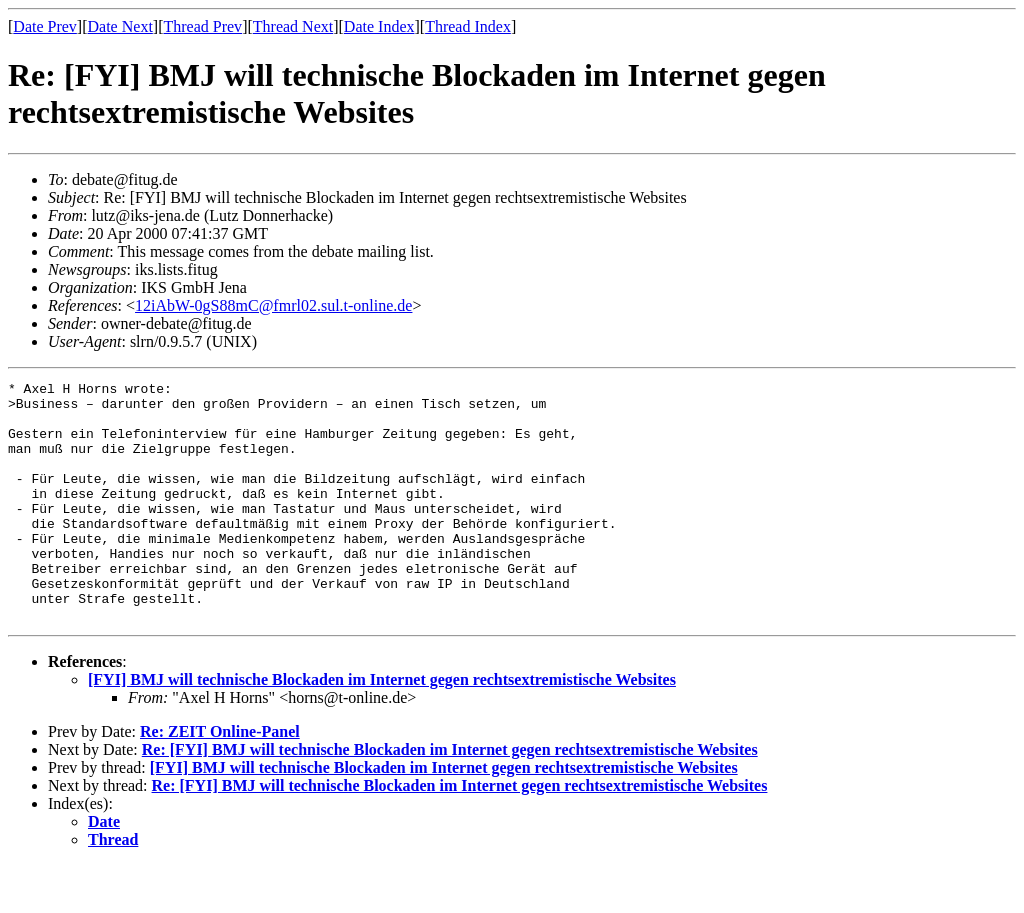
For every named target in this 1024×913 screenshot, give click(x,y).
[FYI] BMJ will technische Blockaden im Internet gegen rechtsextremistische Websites (382, 727)
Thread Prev (202, 26)
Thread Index (468, 26)
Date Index (379, 26)
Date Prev (45, 26)
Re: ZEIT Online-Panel (220, 779)
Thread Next (293, 26)
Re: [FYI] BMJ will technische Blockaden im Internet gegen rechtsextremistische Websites (450, 797)
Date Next (120, 26)
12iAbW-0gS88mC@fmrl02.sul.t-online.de (273, 305)
